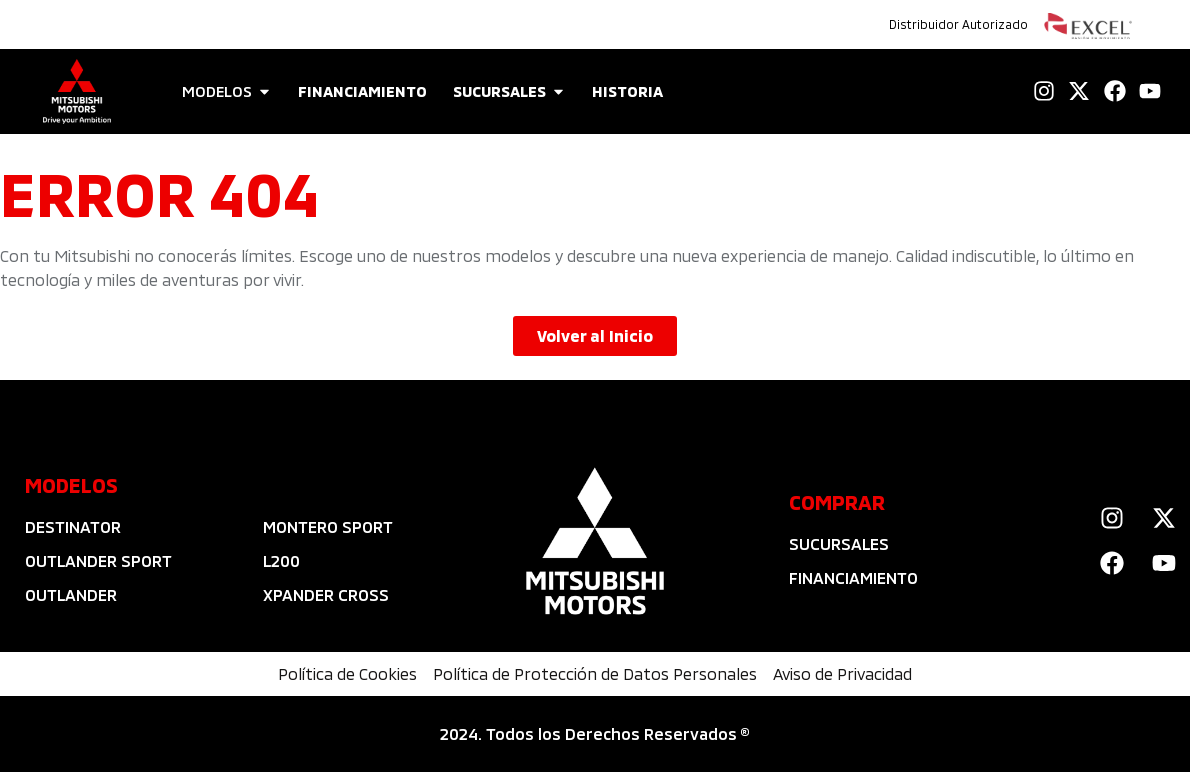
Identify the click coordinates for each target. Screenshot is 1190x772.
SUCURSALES (499, 91)
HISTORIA (627, 91)
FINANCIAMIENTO (362, 91)
